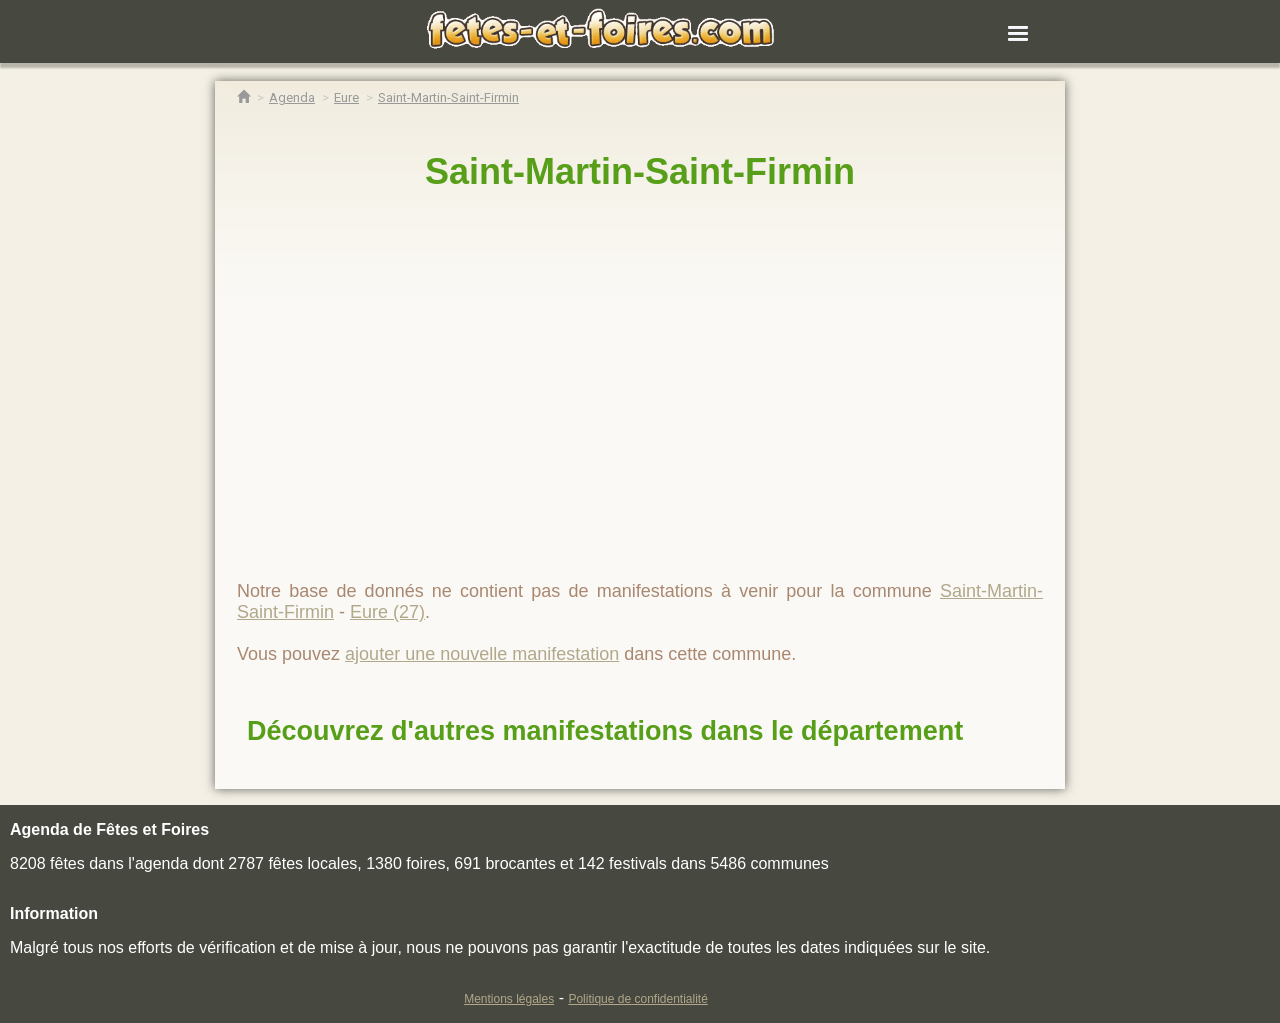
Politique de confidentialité (637, 999)
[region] (640, 377)
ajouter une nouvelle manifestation (482, 654)
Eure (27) (387, 612)
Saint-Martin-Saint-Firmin (640, 171)
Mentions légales (509, 999)
